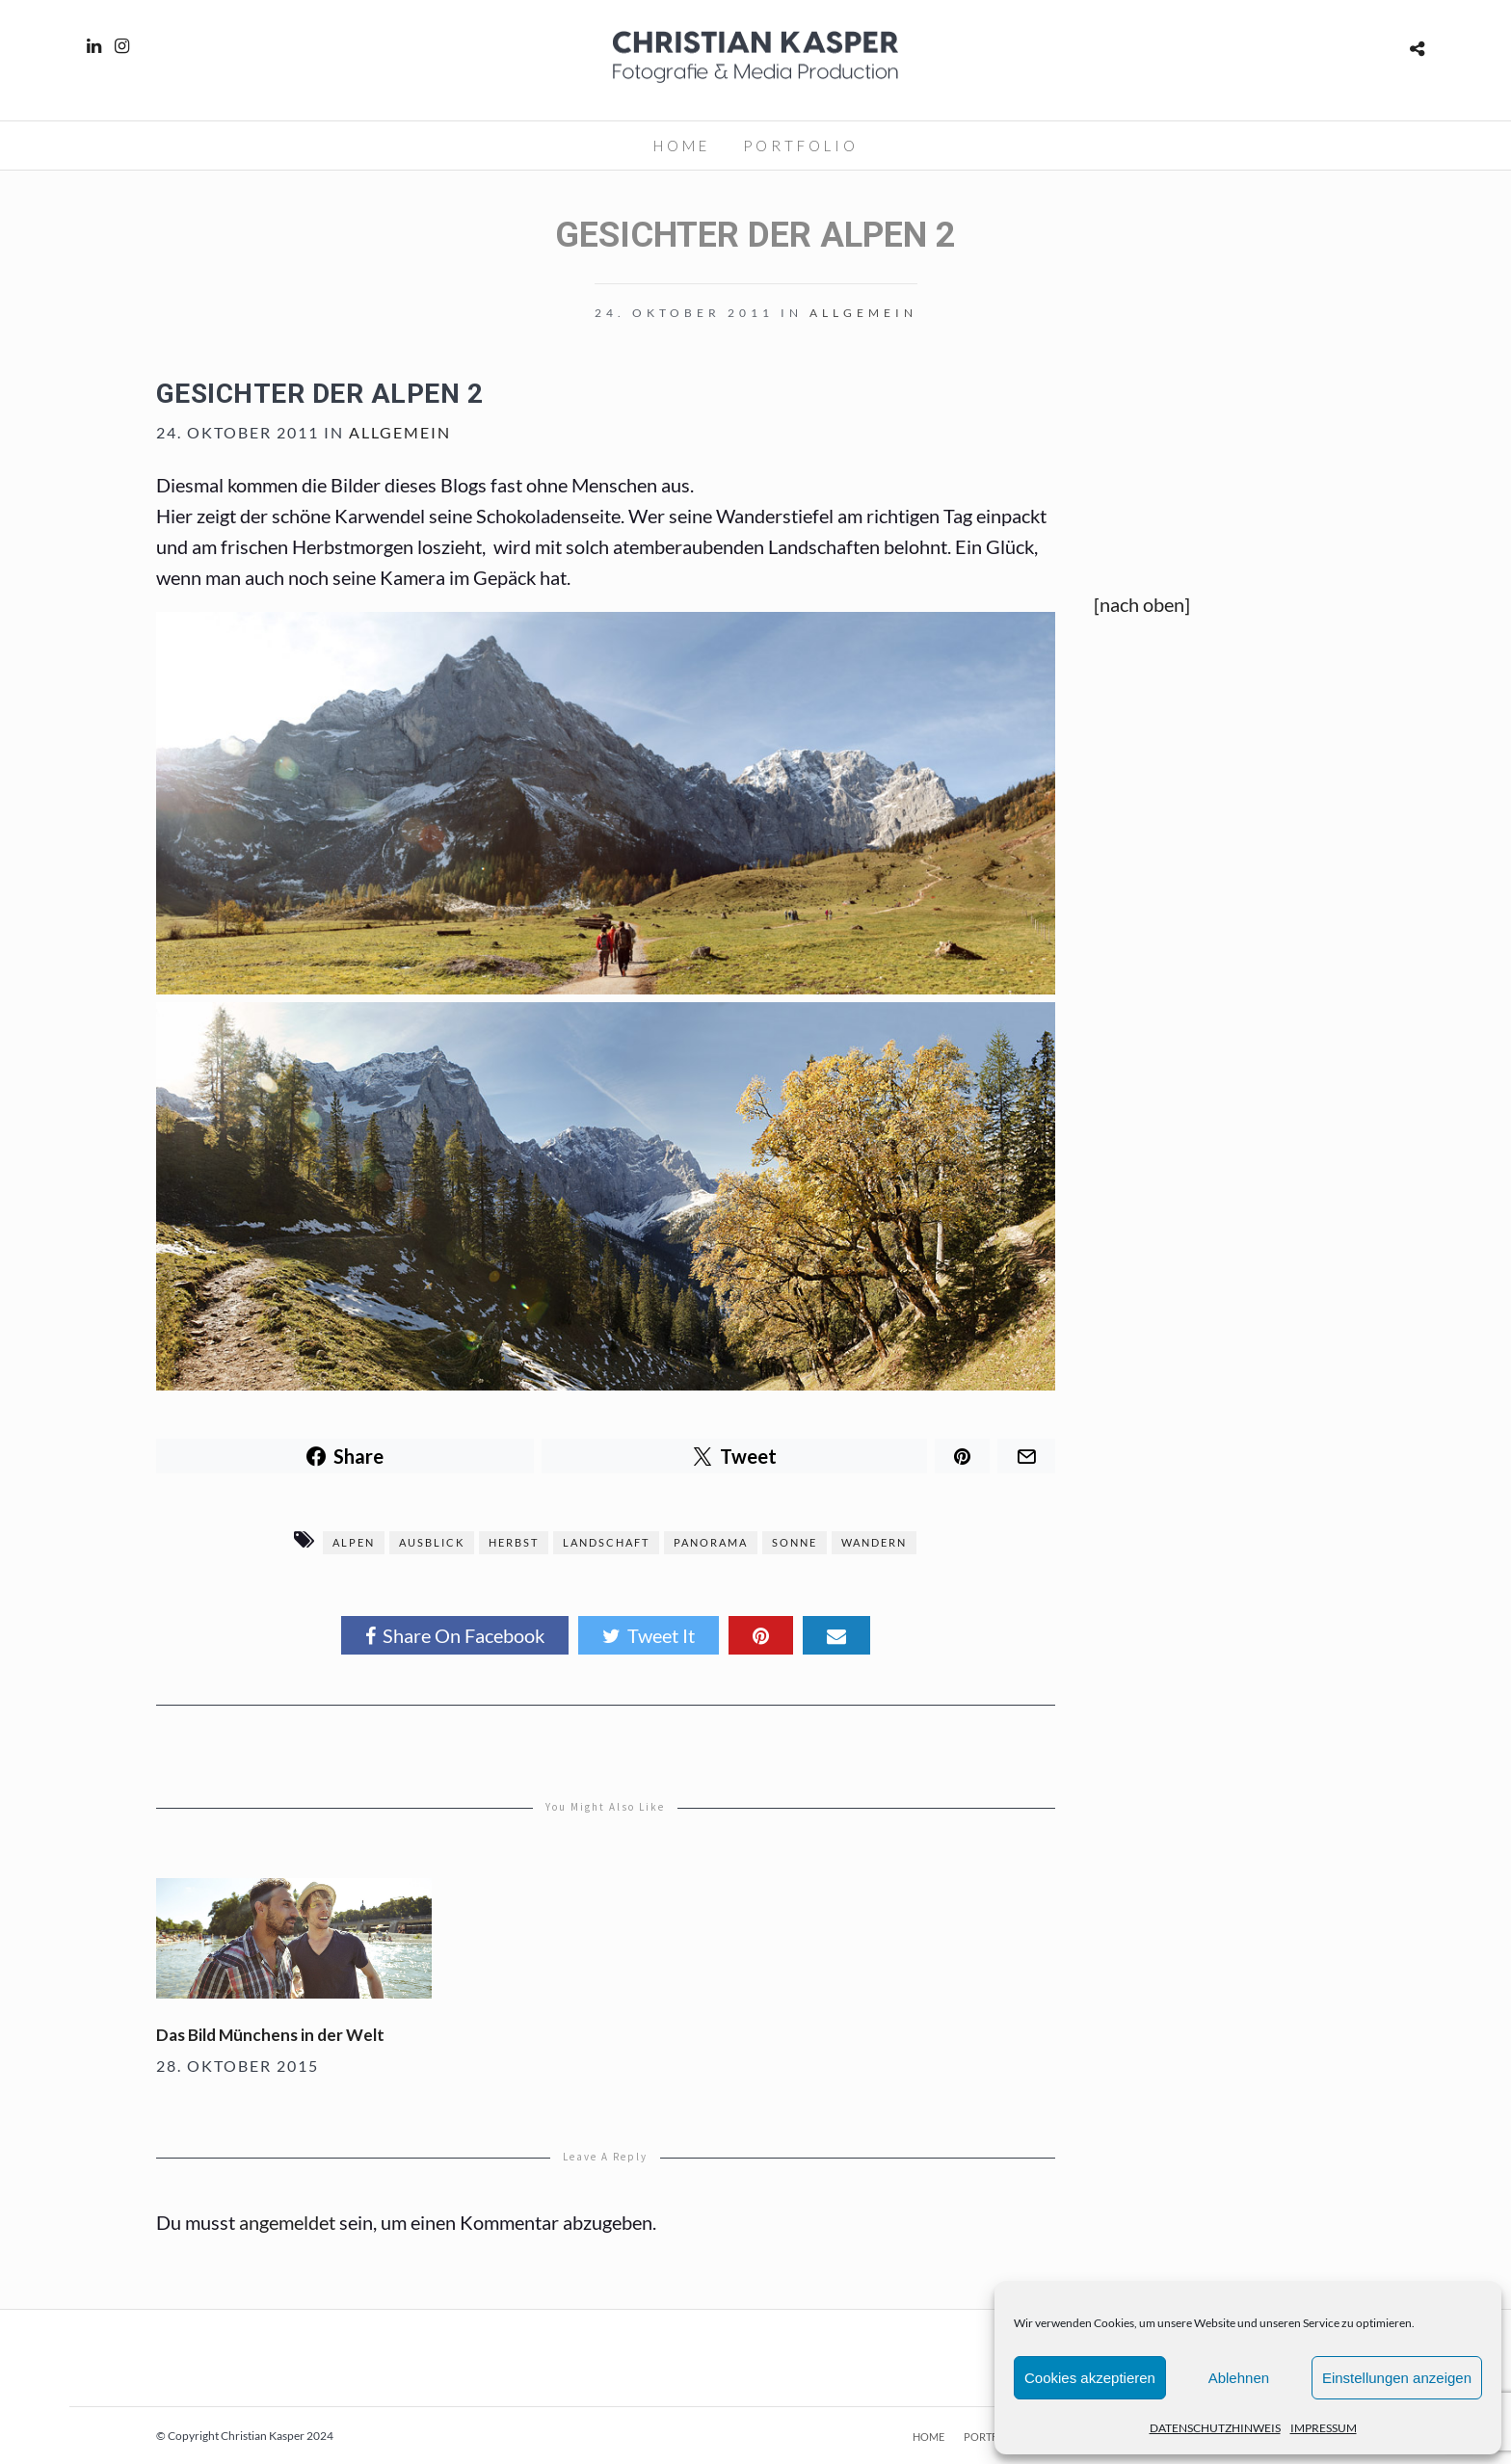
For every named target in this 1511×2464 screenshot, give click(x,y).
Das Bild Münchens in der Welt (270, 2035)
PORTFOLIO (801, 145)
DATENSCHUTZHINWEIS (1215, 2428)
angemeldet (287, 2222)
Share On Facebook (454, 1635)
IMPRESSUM (1323, 2428)
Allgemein (863, 312)
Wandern (874, 1542)
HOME (681, 145)
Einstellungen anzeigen (1396, 2378)
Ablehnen (1238, 2378)
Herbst (514, 1542)
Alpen (353, 1542)
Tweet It (648, 1635)
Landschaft (606, 1542)
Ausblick (431, 1542)
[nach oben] (1142, 604)
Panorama (711, 1542)
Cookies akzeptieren (1089, 2378)
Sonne (794, 1542)
